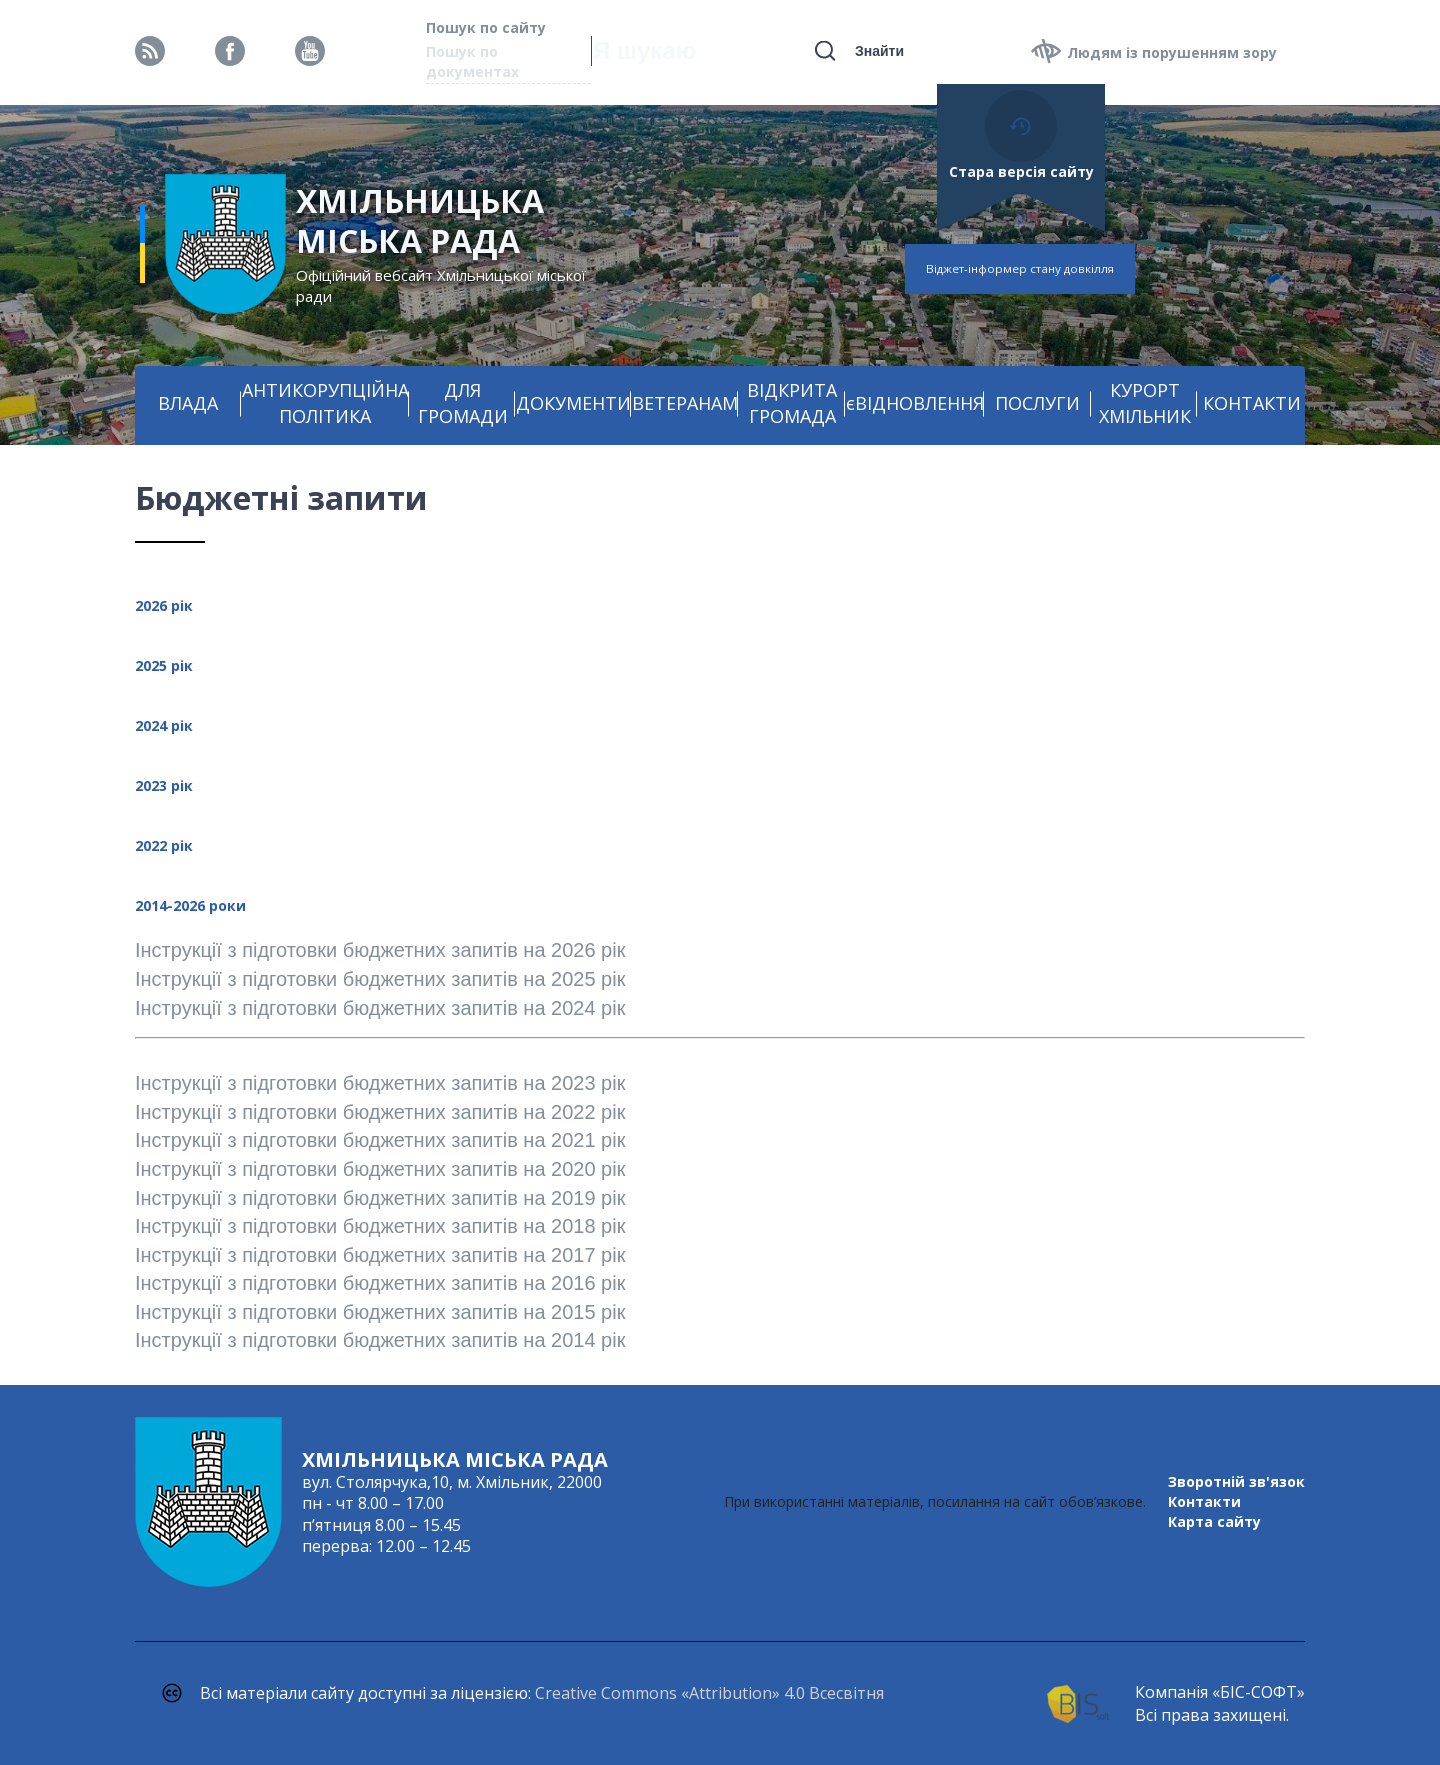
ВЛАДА (188, 403)
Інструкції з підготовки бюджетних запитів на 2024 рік (380, 1008)
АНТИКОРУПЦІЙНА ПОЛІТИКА (325, 403)
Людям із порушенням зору (1172, 52)
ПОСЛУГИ (1037, 403)
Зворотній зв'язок (1236, 1481)
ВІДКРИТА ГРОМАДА (792, 403)
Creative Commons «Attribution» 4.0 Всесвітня (709, 1693)
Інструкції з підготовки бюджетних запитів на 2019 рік (383, 1198)
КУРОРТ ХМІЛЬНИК (1145, 403)
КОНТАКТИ (1252, 403)
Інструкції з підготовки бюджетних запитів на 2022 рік (380, 1112)
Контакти (1204, 1501)
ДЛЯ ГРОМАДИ (463, 403)
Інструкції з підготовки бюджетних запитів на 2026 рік (383, 950)
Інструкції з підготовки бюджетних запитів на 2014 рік (380, 1340)
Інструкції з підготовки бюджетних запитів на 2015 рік (380, 1312)
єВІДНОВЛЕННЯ (915, 403)
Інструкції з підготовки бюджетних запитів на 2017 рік (380, 1255)
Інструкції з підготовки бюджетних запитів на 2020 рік (380, 1169)
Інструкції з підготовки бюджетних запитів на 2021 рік (380, 1140)
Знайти (879, 51)
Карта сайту (1214, 1521)
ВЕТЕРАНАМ (685, 403)
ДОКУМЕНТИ (573, 403)
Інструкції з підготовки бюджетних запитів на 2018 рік (380, 1226)
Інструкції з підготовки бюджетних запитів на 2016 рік (380, 1283)
